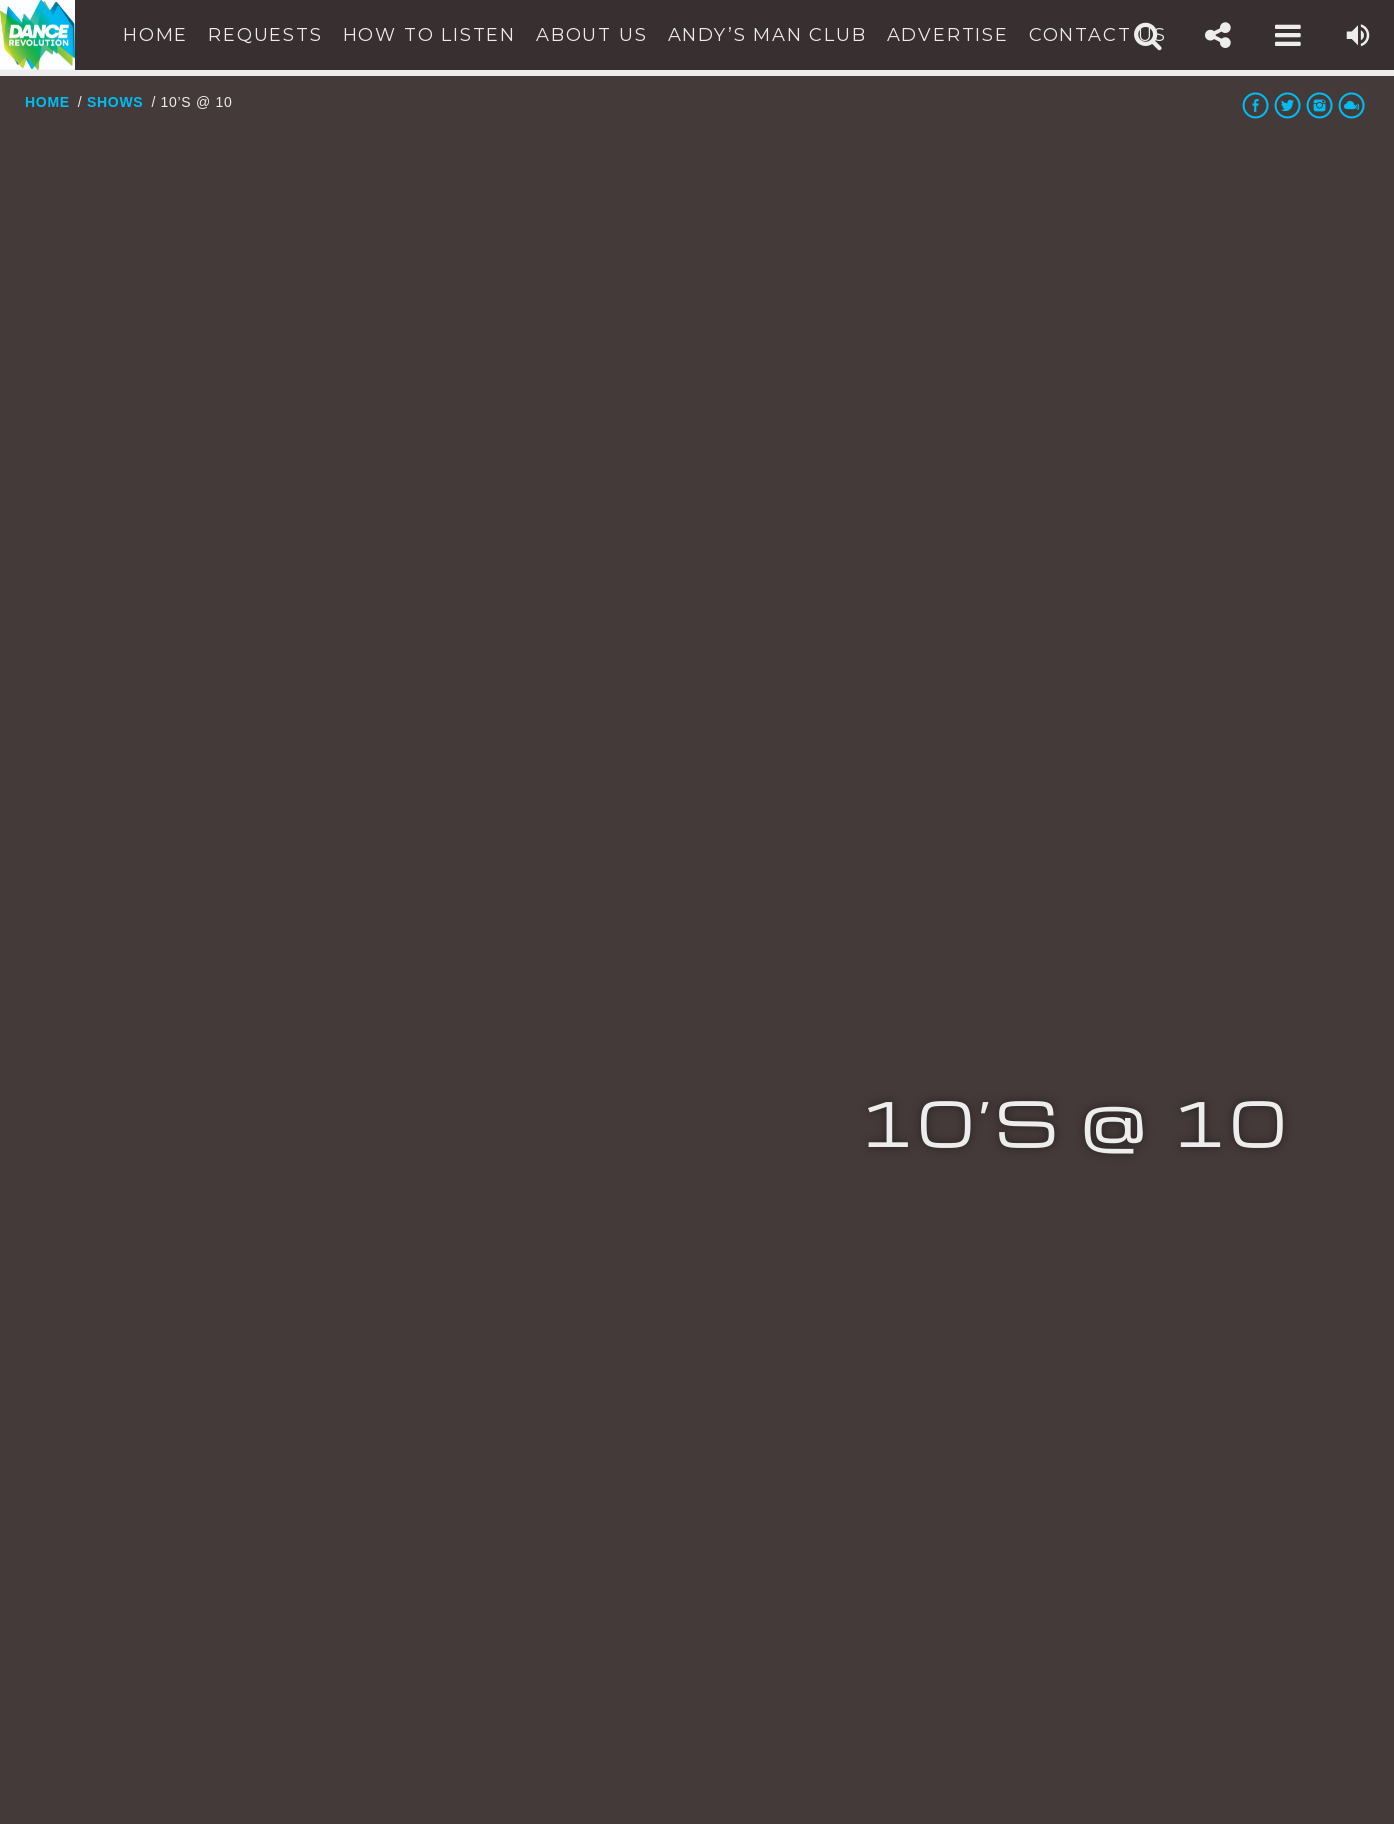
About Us (591, 35)
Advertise (948, 35)
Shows (115, 102)
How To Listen (429, 35)
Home (155, 35)
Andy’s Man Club (767, 35)
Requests (265, 35)
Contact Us (1098, 35)
